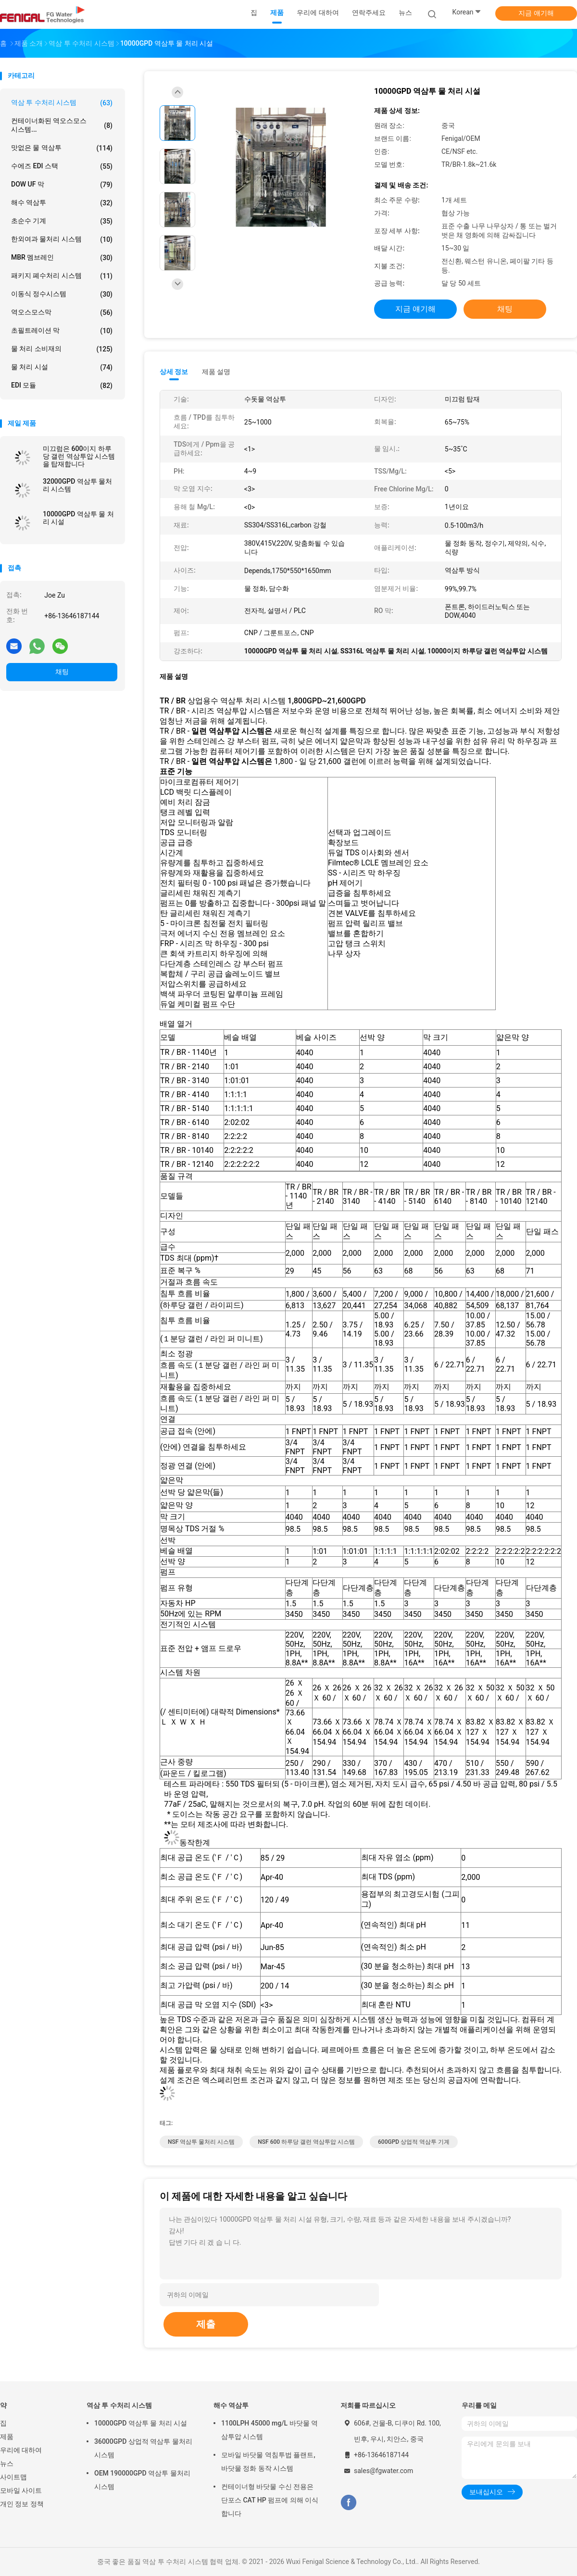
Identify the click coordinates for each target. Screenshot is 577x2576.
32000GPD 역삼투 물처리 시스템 (77, 485)
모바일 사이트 (21, 2490)
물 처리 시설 (62, 367)
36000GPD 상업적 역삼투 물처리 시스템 (143, 2448)
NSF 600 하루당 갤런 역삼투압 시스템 (306, 2141)
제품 (6, 2436)
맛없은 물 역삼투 (62, 148)
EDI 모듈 (62, 385)
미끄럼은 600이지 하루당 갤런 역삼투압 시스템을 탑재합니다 (79, 456)
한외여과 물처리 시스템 (62, 239)
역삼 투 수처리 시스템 (62, 103)
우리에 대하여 (21, 2450)
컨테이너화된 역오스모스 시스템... (62, 125)
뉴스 (6, 2463)
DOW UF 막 (62, 184)
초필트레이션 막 (62, 331)
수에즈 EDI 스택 (62, 166)
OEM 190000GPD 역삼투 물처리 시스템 (142, 2479)
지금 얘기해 (535, 13)
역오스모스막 (62, 312)
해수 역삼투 (62, 203)
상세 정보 (174, 371)
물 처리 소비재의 (62, 349)
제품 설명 (216, 371)
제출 (205, 2324)
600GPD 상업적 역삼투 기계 (414, 2141)
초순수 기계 (62, 221)
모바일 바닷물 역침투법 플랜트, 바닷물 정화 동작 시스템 (268, 2461)
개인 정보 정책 (22, 2504)
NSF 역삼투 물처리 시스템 (201, 2141)
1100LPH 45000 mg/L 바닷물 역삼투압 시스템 (269, 2429)
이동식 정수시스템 (62, 294)
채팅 (62, 671)
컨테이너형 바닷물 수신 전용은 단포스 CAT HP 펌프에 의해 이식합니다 (269, 2500)
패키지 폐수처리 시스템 (62, 276)
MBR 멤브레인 (62, 258)
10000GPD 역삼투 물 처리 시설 (78, 517)
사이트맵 (13, 2477)
